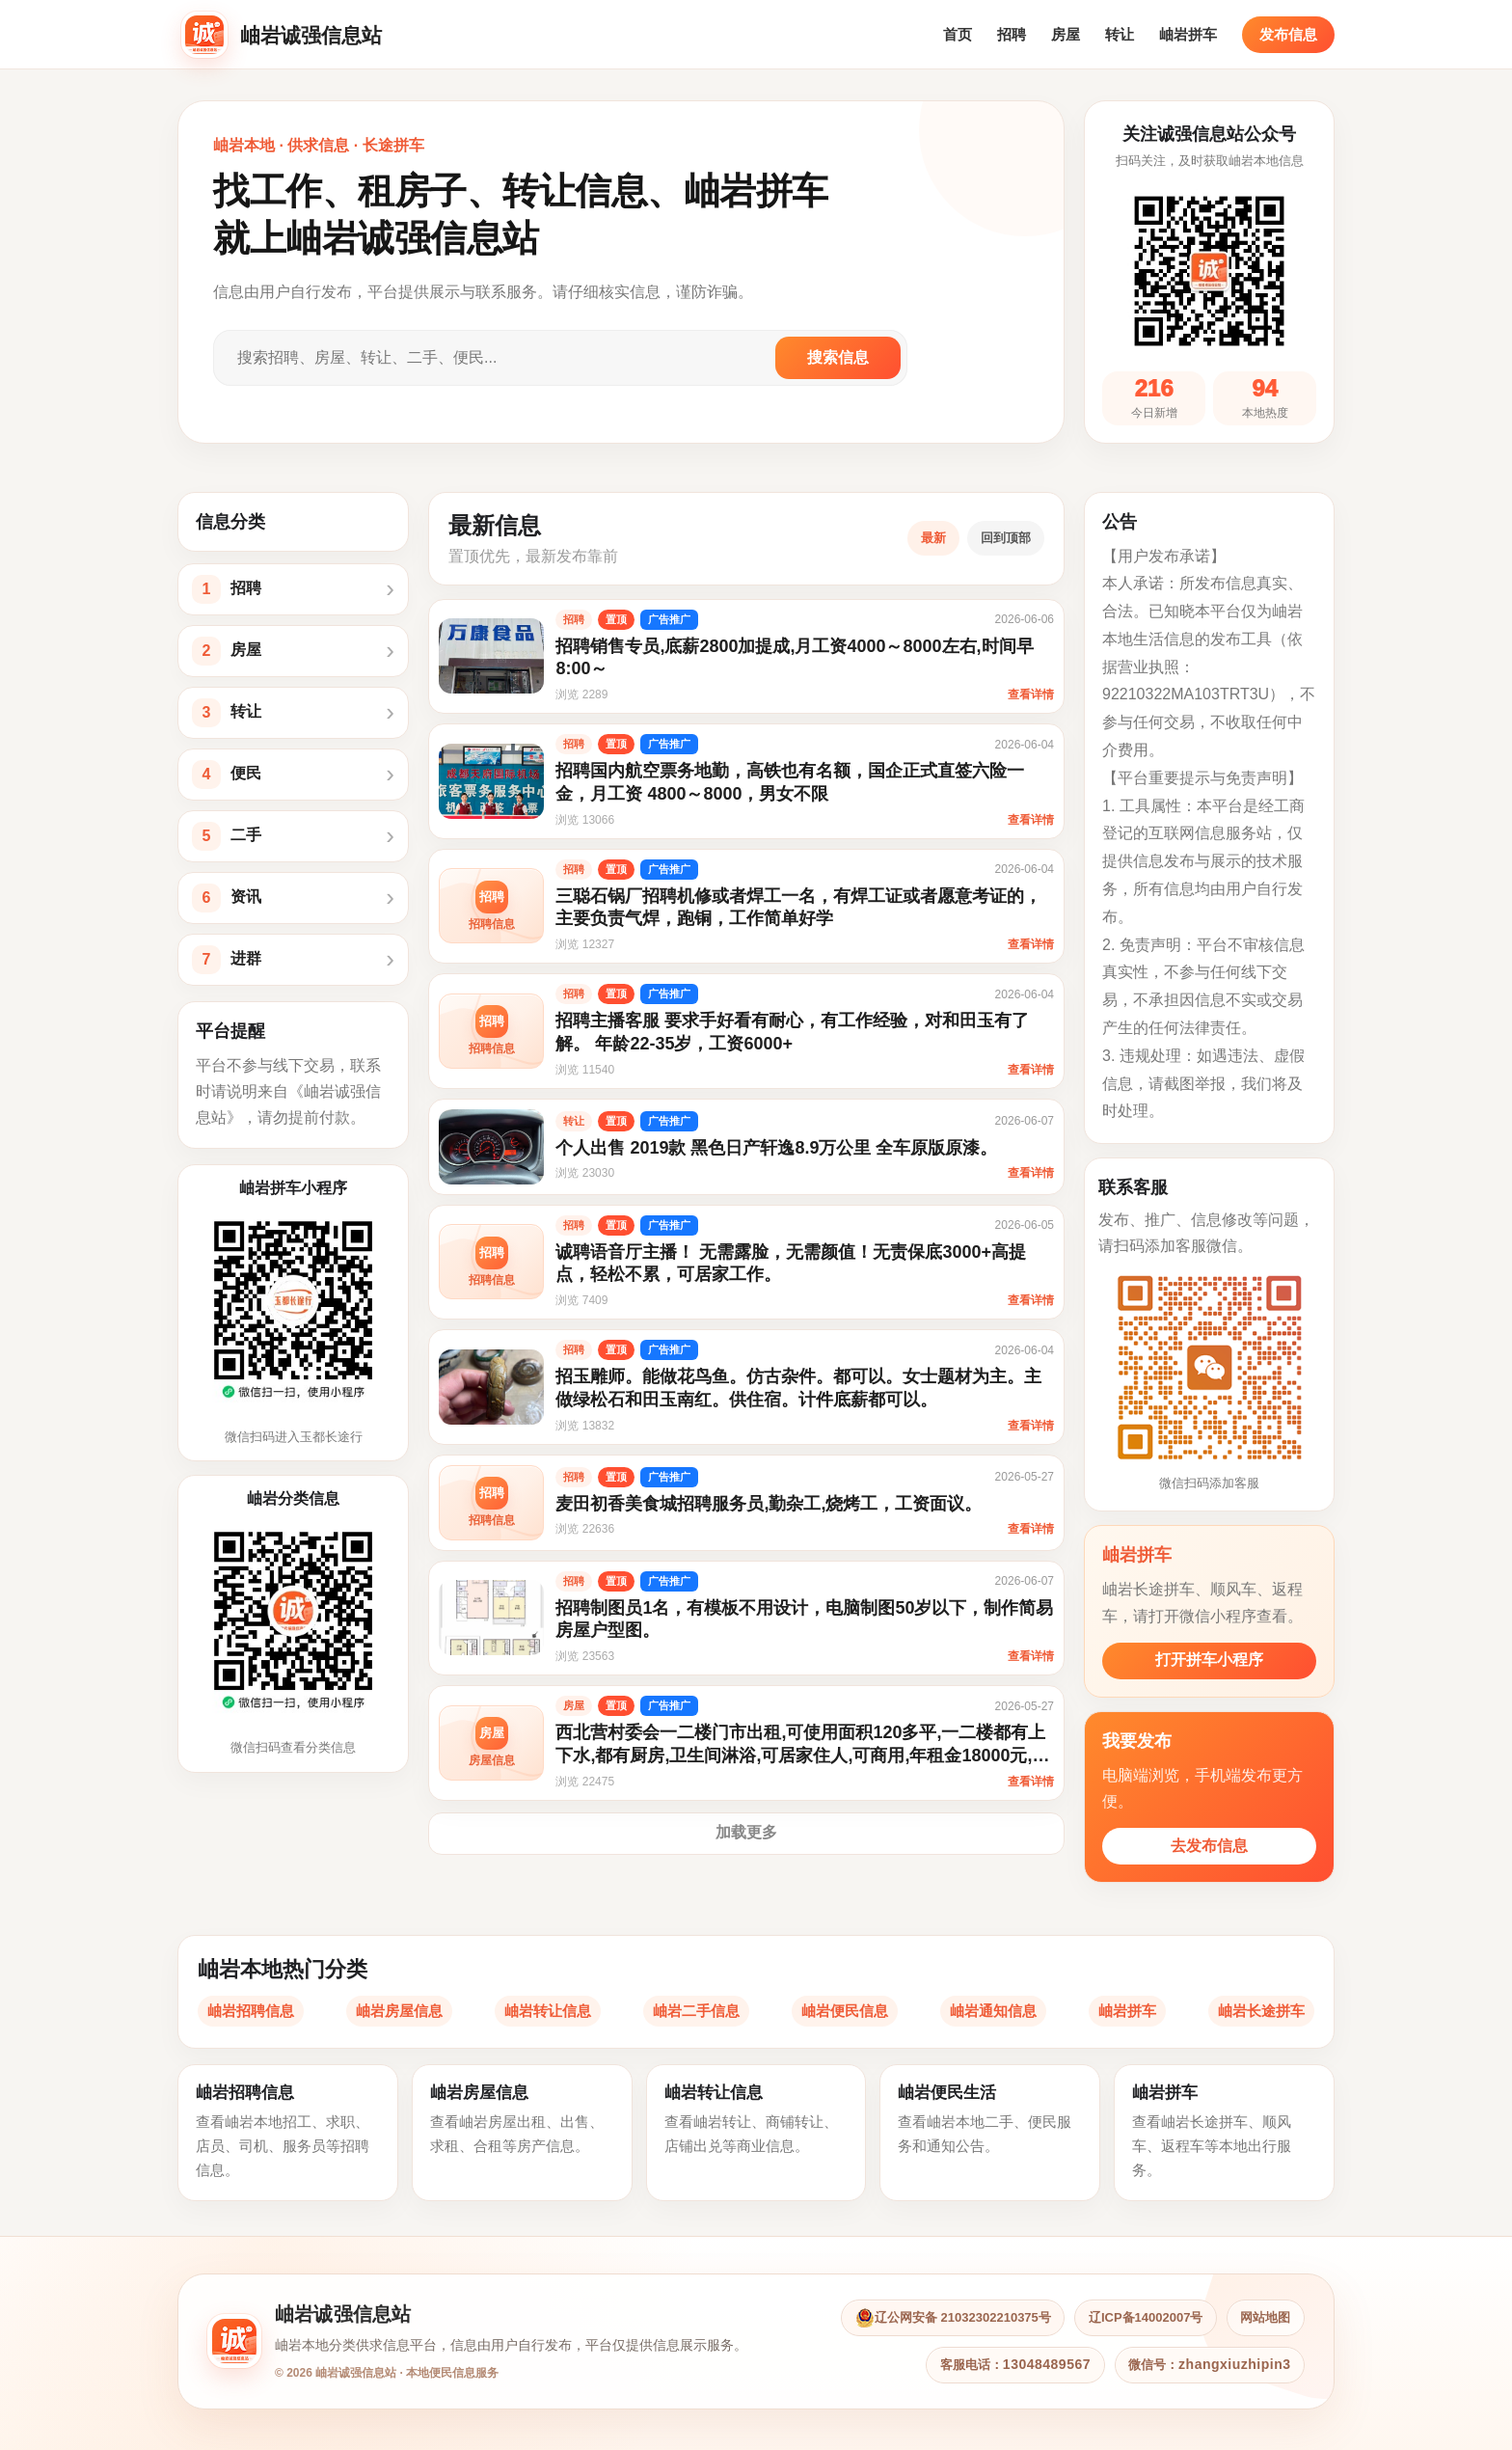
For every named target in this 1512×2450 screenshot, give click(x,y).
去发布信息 (1209, 1846)
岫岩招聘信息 (250, 2010)
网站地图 (1263, 2317)
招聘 (1011, 34)
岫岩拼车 (1188, 34)
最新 (933, 538)
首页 (957, 34)
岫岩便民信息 (844, 2010)
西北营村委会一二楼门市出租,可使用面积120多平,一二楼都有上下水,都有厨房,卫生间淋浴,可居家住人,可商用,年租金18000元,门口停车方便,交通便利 (807, 1755)
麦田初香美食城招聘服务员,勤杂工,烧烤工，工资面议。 (775, 1503)
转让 (1119, 34)
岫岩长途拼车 (1261, 2010)
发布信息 (1288, 34)
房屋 (1065, 34)
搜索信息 (838, 357)
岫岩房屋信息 (399, 2010)
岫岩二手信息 (696, 2010)
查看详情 (1031, 694)
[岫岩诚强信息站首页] (283, 35)
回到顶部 (1006, 538)
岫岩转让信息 (547, 2010)
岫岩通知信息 (993, 2010)
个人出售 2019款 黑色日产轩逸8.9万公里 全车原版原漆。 (783, 1147)
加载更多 (746, 1832)
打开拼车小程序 (1209, 1659)
